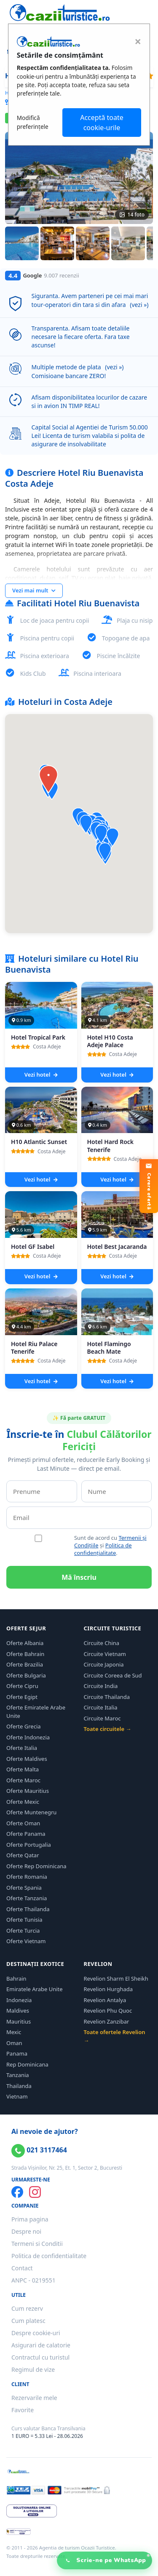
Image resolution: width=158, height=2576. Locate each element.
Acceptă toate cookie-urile (101, 122)
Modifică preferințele (32, 122)
